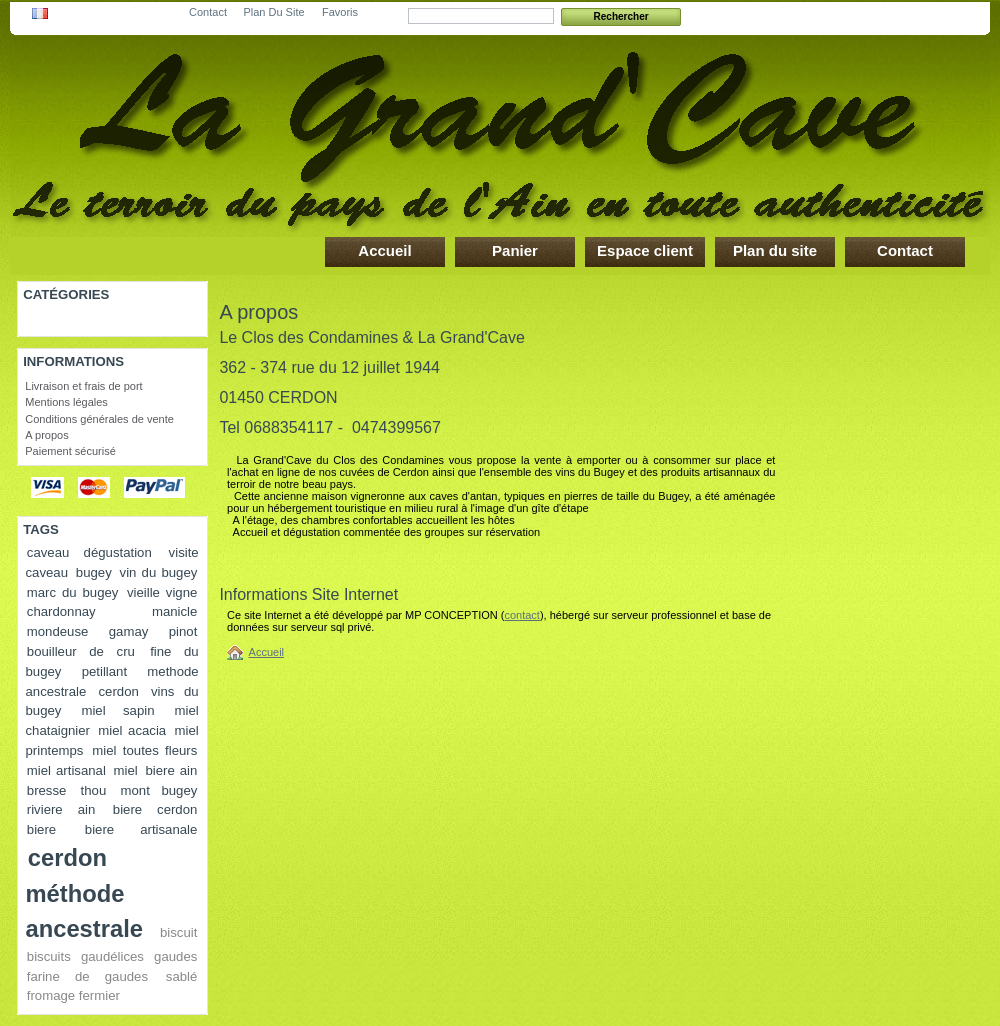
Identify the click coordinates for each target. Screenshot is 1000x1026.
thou (94, 790)
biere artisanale (141, 829)
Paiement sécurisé (70, 451)
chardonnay (61, 611)
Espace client (645, 250)
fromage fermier (73, 995)
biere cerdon (155, 809)
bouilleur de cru (81, 651)
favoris (340, 8)
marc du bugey (73, 592)
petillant (104, 671)
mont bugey (159, 790)
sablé (182, 976)
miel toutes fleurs (144, 750)
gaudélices (112, 956)
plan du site (273, 8)
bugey (94, 572)
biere (41, 829)
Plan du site (775, 250)
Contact (905, 250)
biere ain (171, 770)
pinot (183, 631)
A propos (46, 435)
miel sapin (117, 710)
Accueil (384, 250)
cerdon (119, 691)
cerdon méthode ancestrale (84, 893)
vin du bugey (159, 572)
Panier (515, 250)
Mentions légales (66, 402)
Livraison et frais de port (83, 386)
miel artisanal (66, 770)
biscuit (178, 932)
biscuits (49, 956)
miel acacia (132, 730)
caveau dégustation (89, 552)
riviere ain (61, 809)
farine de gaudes (87, 976)
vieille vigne (162, 592)
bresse (47, 790)
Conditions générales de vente (99, 419)
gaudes (175, 956)
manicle (174, 611)
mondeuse (58, 631)
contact (208, 8)
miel (126, 770)
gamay (129, 631)
